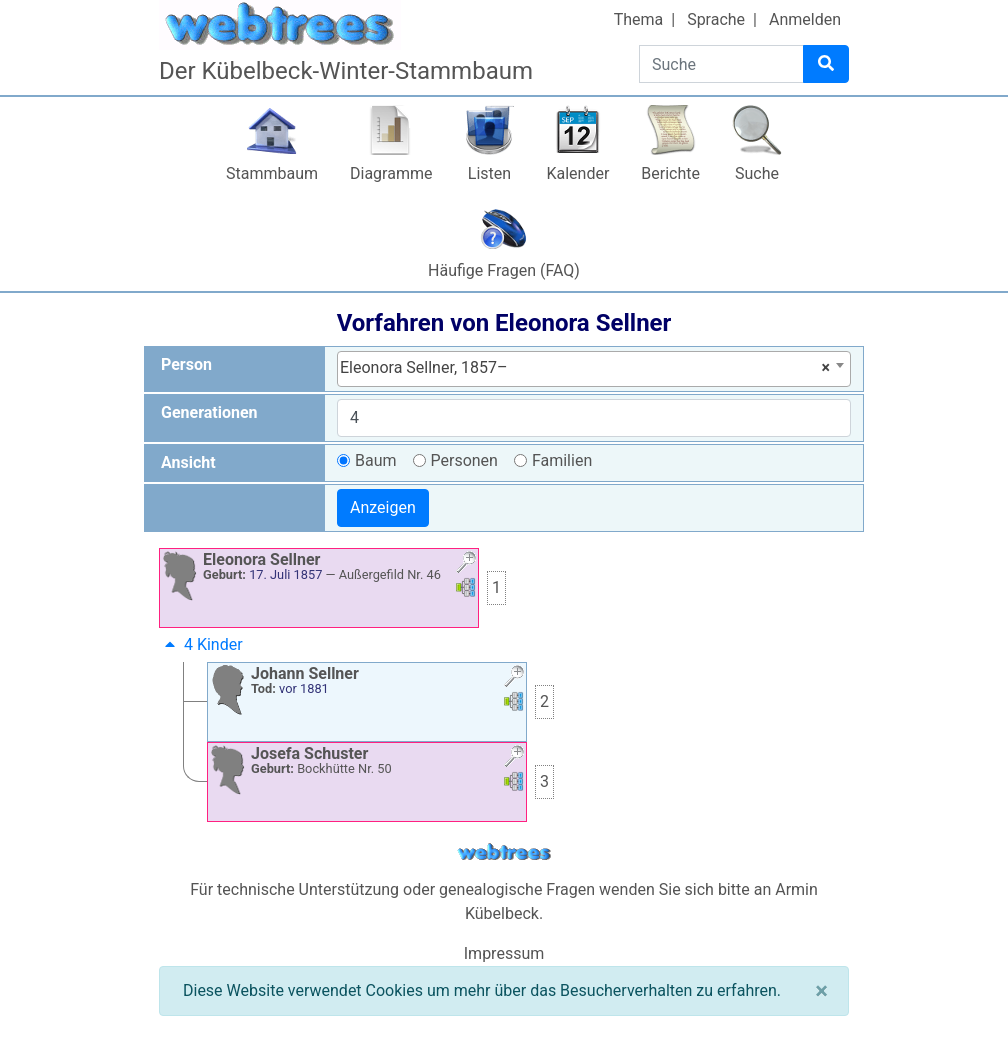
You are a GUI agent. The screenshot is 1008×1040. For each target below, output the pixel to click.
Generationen (209, 412)
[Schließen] (821, 991)
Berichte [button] (670, 173)
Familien (562, 460)
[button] (466, 564)
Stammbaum (272, 173)
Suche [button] (757, 173)
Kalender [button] (577, 173)
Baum (376, 460)
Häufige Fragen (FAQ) (504, 270)
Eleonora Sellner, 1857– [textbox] (585, 368)
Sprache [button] (716, 19)
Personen (464, 460)
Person (186, 364)
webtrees (504, 852)
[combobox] (594, 369)
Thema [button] (639, 19)
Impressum (504, 953)
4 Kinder (201, 644)
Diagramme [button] (391, 173)
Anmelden (805, 19)
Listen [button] (489, 173)
